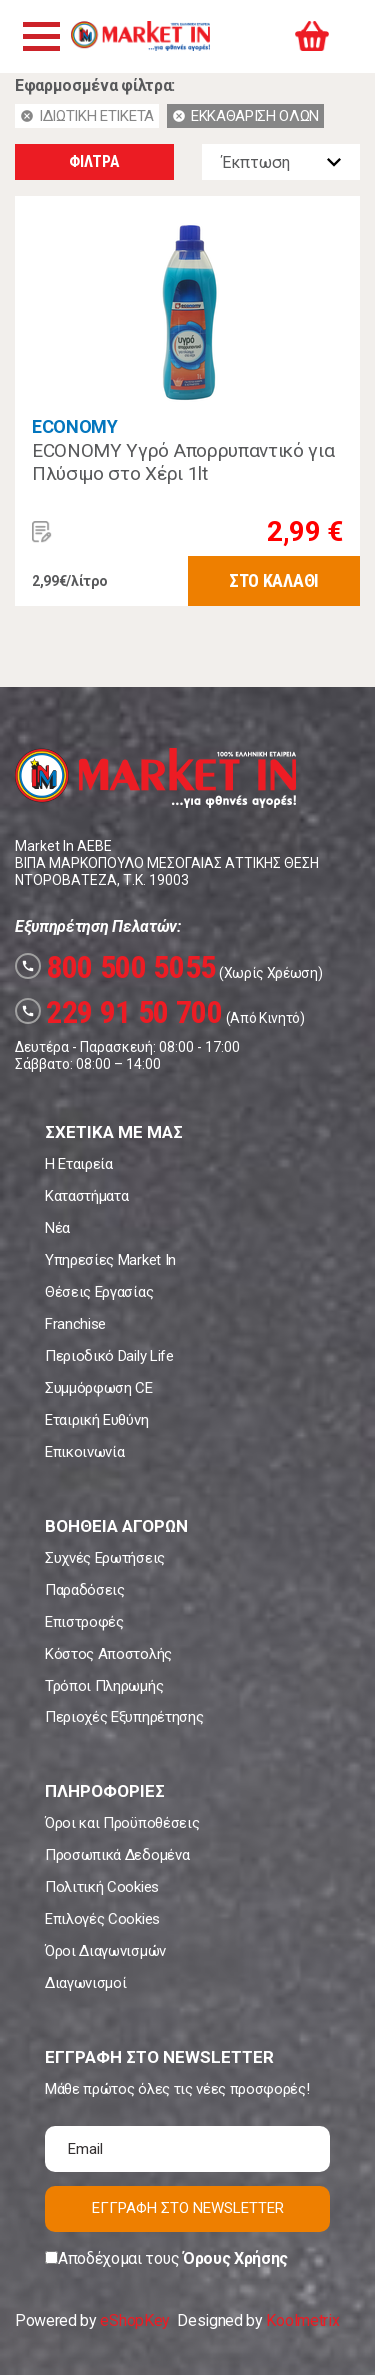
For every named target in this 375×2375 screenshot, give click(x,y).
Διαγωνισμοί (85, 1983)
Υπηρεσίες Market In (110, 1260)
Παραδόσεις (85, 1590)
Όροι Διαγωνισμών (105, 1951)
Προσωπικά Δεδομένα (117, 1855)
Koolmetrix (302, 2320)
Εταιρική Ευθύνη (96, 1420)
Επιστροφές (84, 1622)
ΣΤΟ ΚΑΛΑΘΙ (274, 580)
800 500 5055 (115, 967)
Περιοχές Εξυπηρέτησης (124, 1717)
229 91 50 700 (119, 1012)
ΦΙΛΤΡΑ (94, 161)
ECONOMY (75, 426)
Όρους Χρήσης (235, 2258)
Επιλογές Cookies (102, 1919)
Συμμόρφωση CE (99, 1388)
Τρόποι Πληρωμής (104, 1686)
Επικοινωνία (84, 1452)
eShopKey (134, 2320)
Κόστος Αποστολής (108, 1654)
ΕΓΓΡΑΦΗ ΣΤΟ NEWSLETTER (188, 2208)
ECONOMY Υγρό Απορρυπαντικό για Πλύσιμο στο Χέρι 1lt (183, 462)
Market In (140, 36)
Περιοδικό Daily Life (109, 1356)
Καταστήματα (86, 1196)
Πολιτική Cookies (102, 1887)
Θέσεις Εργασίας (99, 1292)
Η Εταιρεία (79, 1164)
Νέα (57, 1228)
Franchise (75, 1324)
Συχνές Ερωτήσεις (105, 1558)
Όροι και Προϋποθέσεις (122, 1823)
